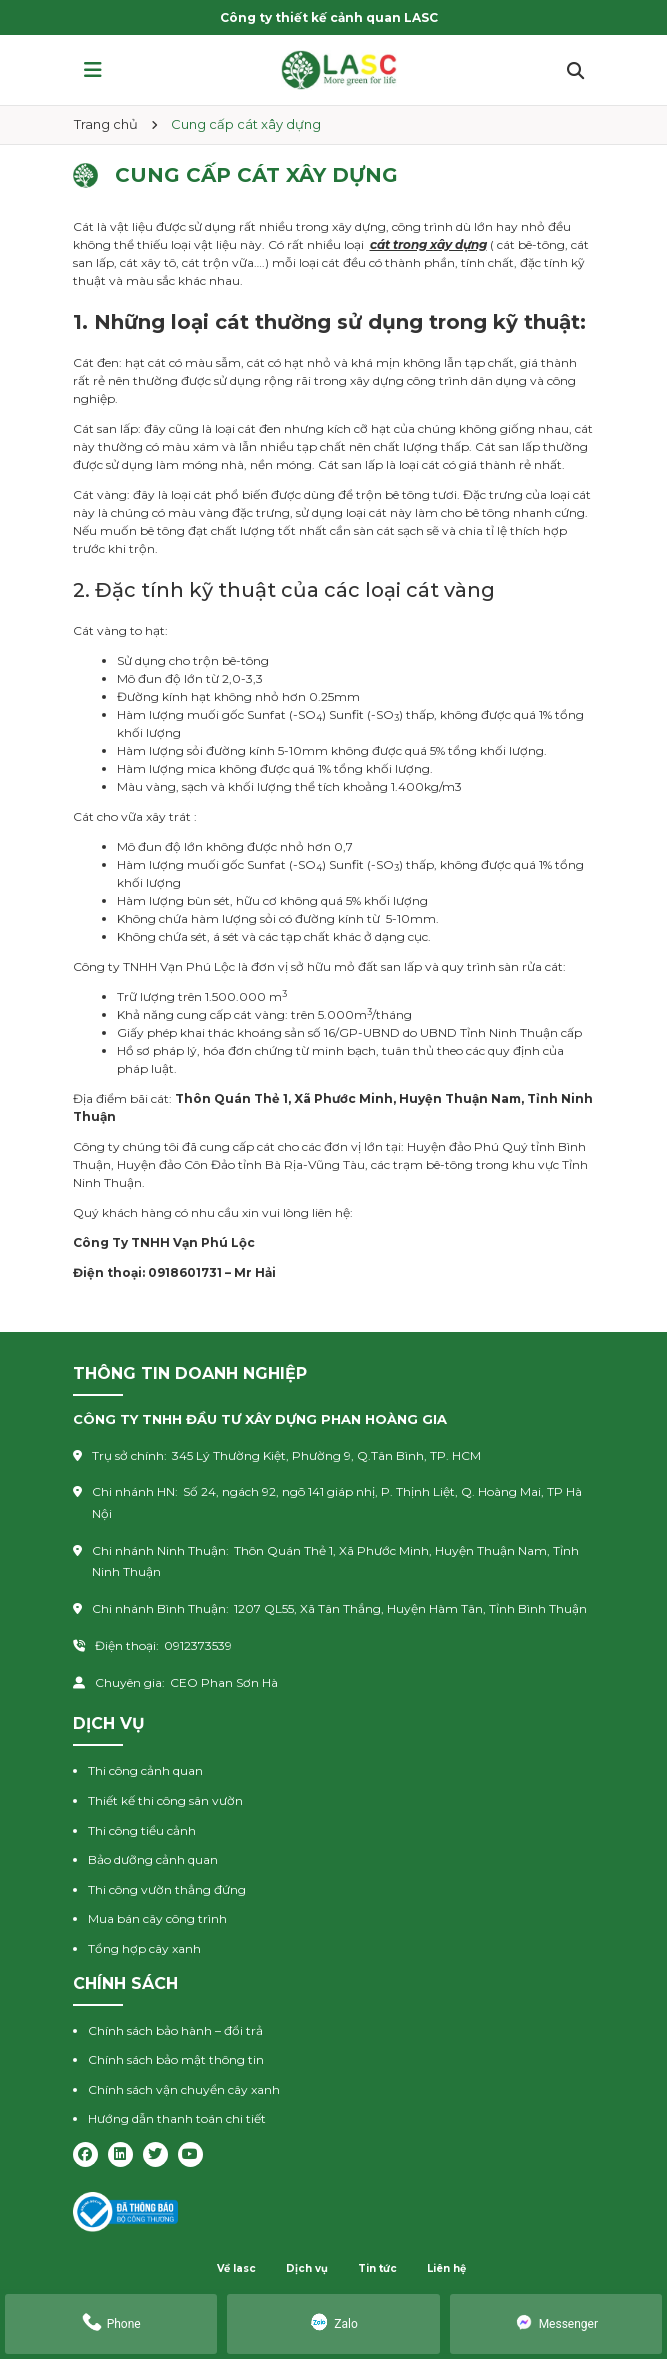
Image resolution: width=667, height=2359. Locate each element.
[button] (93, 70)
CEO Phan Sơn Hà (224, 1682)
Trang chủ (106, 124)
